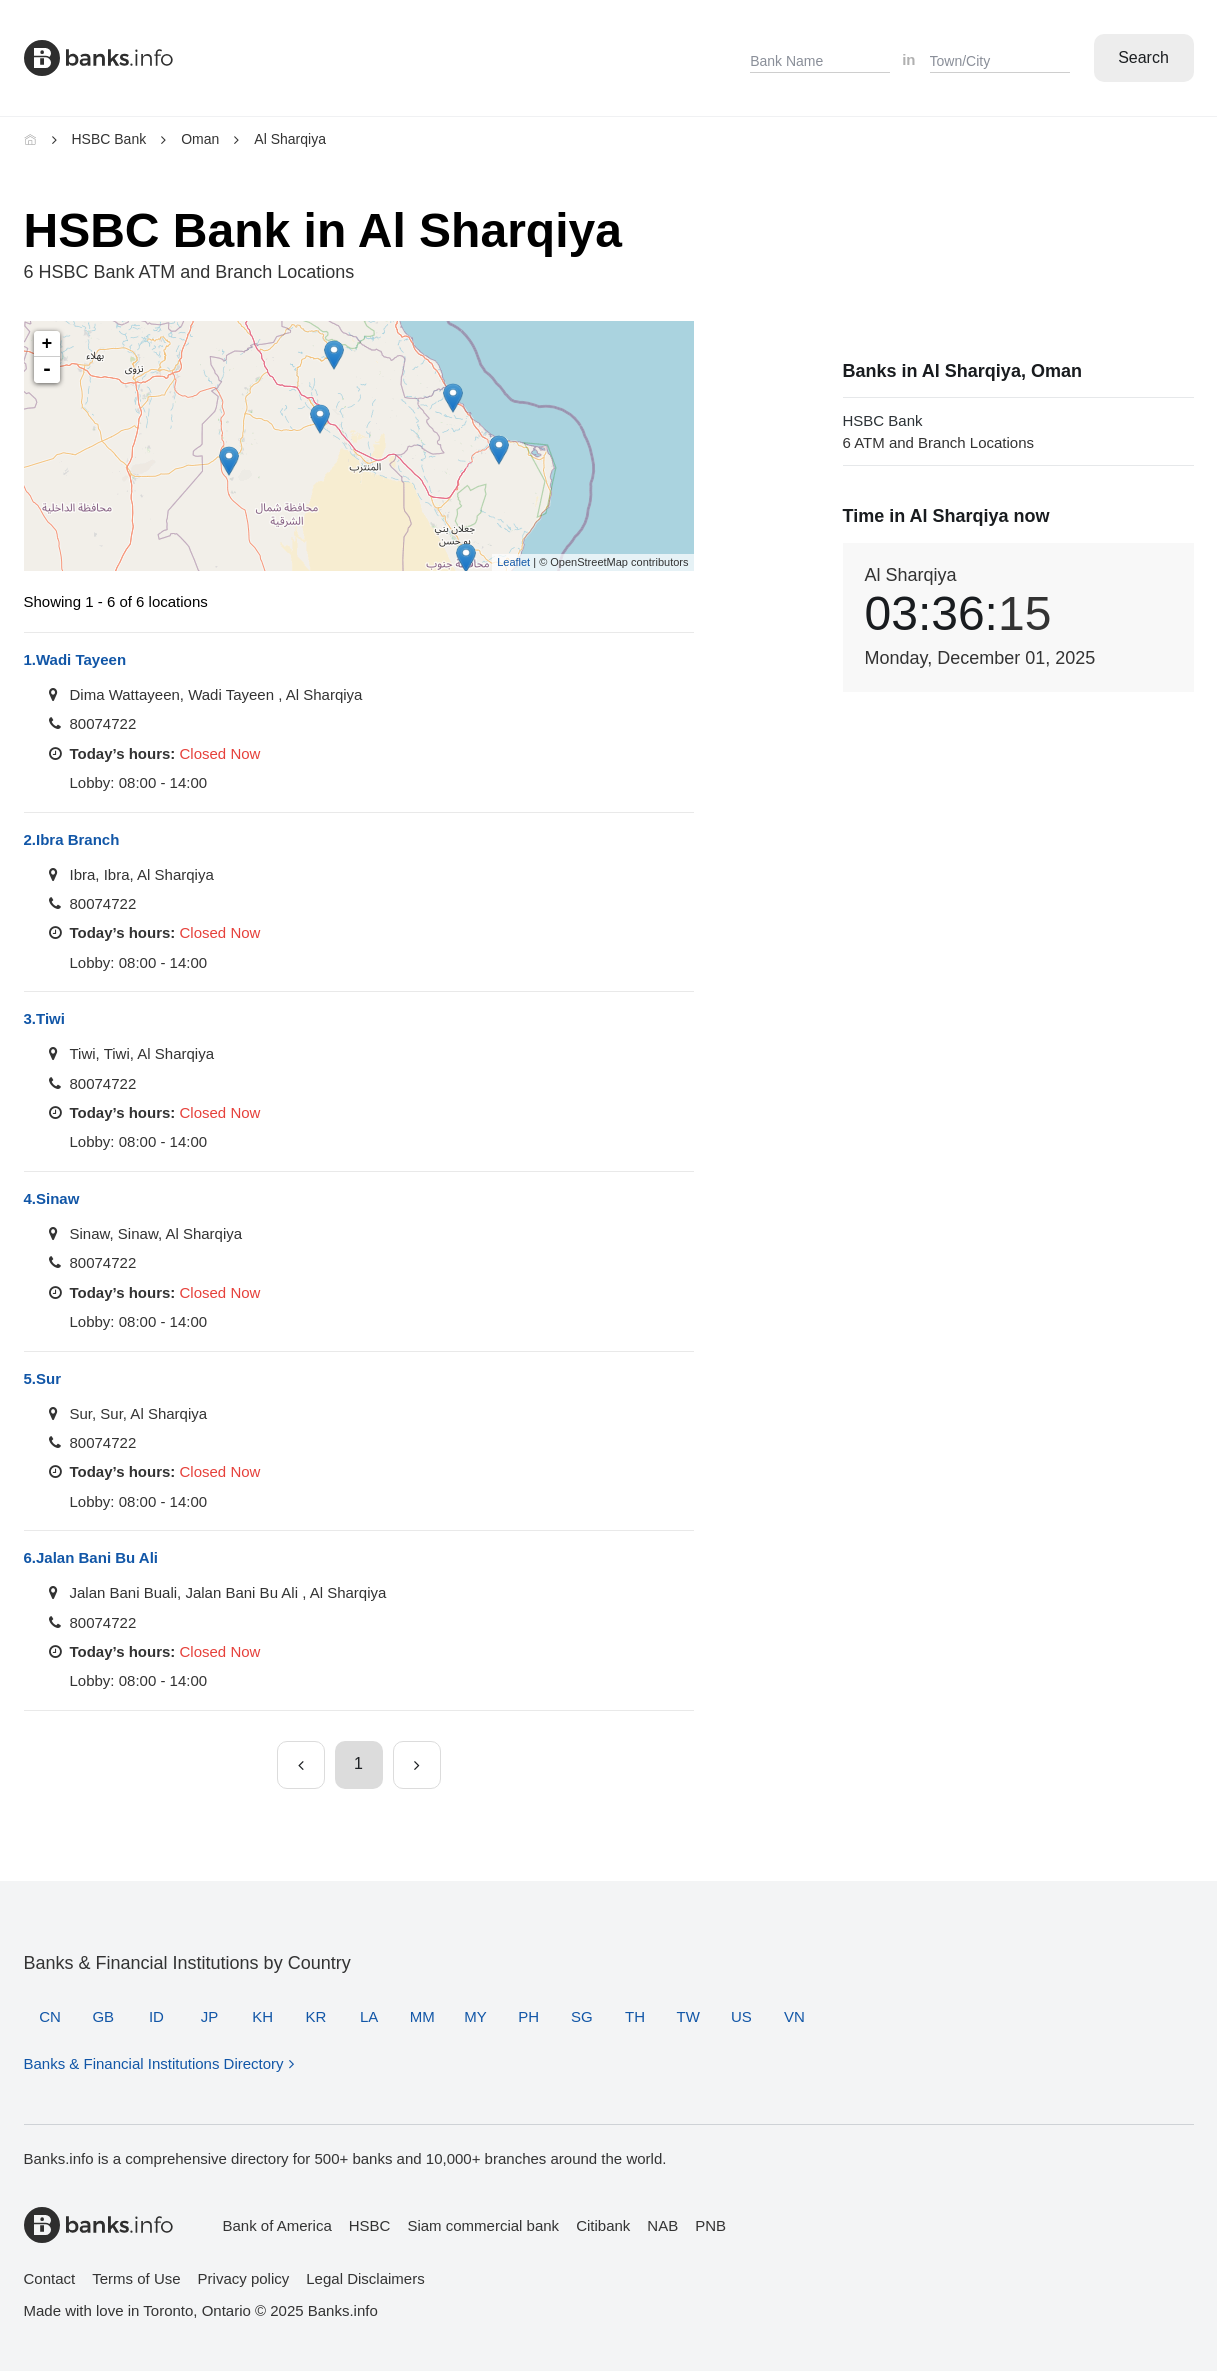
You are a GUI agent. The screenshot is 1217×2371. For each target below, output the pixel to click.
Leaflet (513, 562)
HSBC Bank (109, 139)
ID (156, 2016)
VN (794, 2016)
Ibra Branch (72, 839)
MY (475, 2016)
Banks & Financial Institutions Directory (154, 2063)
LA (369, 2016)
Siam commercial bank (483, 2225)
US (741, 2016)
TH (635, 2016)
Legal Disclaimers (365, 2278)
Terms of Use (136, 2278)
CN (50, 2016)
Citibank (603, 2225)
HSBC (370, 2225)
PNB (710, 2225)
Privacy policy (244, 2278)
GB (103, 2016)
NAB (662, 2225)
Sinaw (52, 1198)
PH (528, 2016)
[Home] (30, 139)
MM (422, 2016)
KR (316, 2016)
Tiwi (44, 1018)
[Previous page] (301, 1765)
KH (262, 2016)
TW (687, 2016)
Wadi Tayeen (75, 659)
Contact (50, 2278)
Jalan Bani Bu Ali (91, 1557)
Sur (43, 1378)
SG (582, 2016)
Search (1143, 57)
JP (210, 2016)
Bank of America (277, 2225)
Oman (200, 139)
